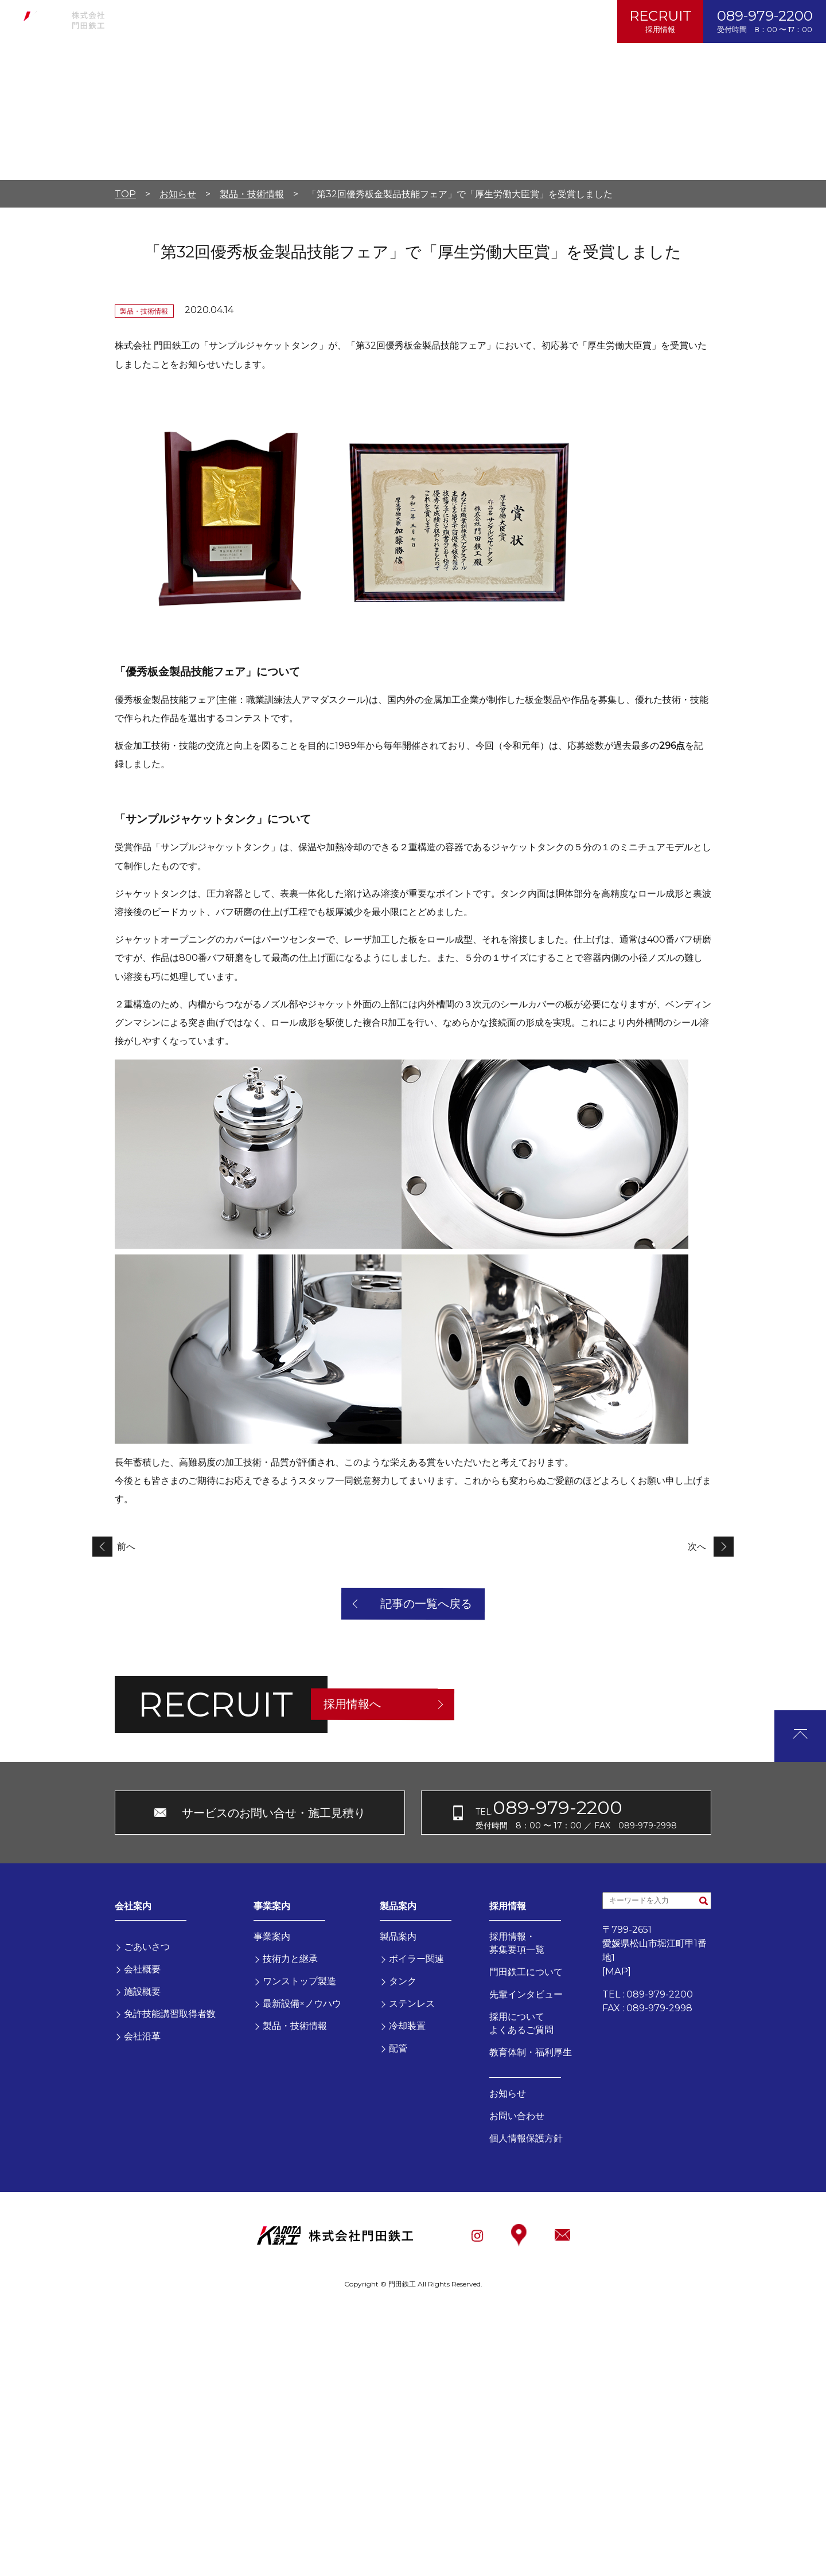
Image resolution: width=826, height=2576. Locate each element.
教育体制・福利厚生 (530, 2052)
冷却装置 (407, 2025)
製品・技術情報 (295, 2025)
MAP (616, 1971)
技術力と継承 (290, 1958)
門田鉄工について (526, 1971)
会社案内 (150, 21)
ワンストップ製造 (299, 1981)
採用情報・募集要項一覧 (516, 1942)
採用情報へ (352, 1704)
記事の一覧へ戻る (426, 1604)
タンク (402, 1981)
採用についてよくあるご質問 (521, 2023)
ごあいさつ (147, 1946)
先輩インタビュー (526, 1994)
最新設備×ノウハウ (302, 2003)
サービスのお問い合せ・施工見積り (273, 1813)
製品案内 (265, 21)
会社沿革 (142, 2036)
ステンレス (412, 2003)
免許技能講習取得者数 (170, 2013)
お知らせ (322, 21)
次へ (697, 1546)
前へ (126, 1546)
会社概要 (142, 1969)
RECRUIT (660, 20)
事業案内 (207, 21)
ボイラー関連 (416, 1958)
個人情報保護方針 (474, 21)
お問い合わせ (388, 21)
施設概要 (142, 1991)
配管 (398, 2048)
